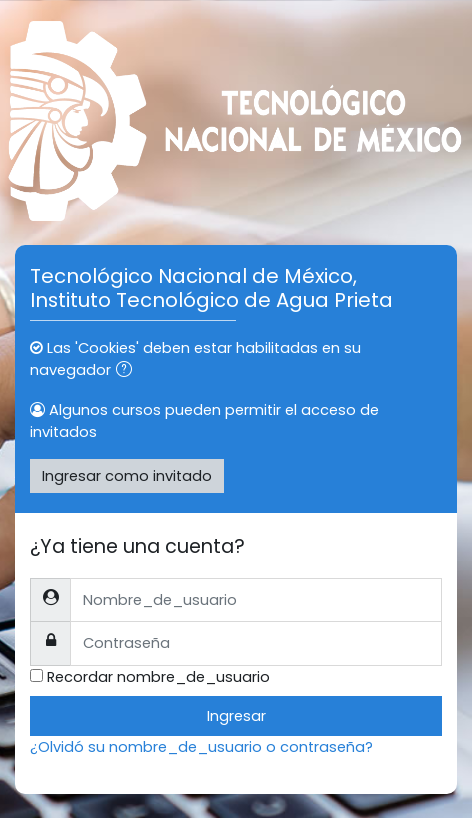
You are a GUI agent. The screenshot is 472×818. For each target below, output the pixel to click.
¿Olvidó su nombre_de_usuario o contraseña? (201, 747)
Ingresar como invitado (127, 476)
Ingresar (236, 716)
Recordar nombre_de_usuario (158, 677)
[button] (128, 371)
